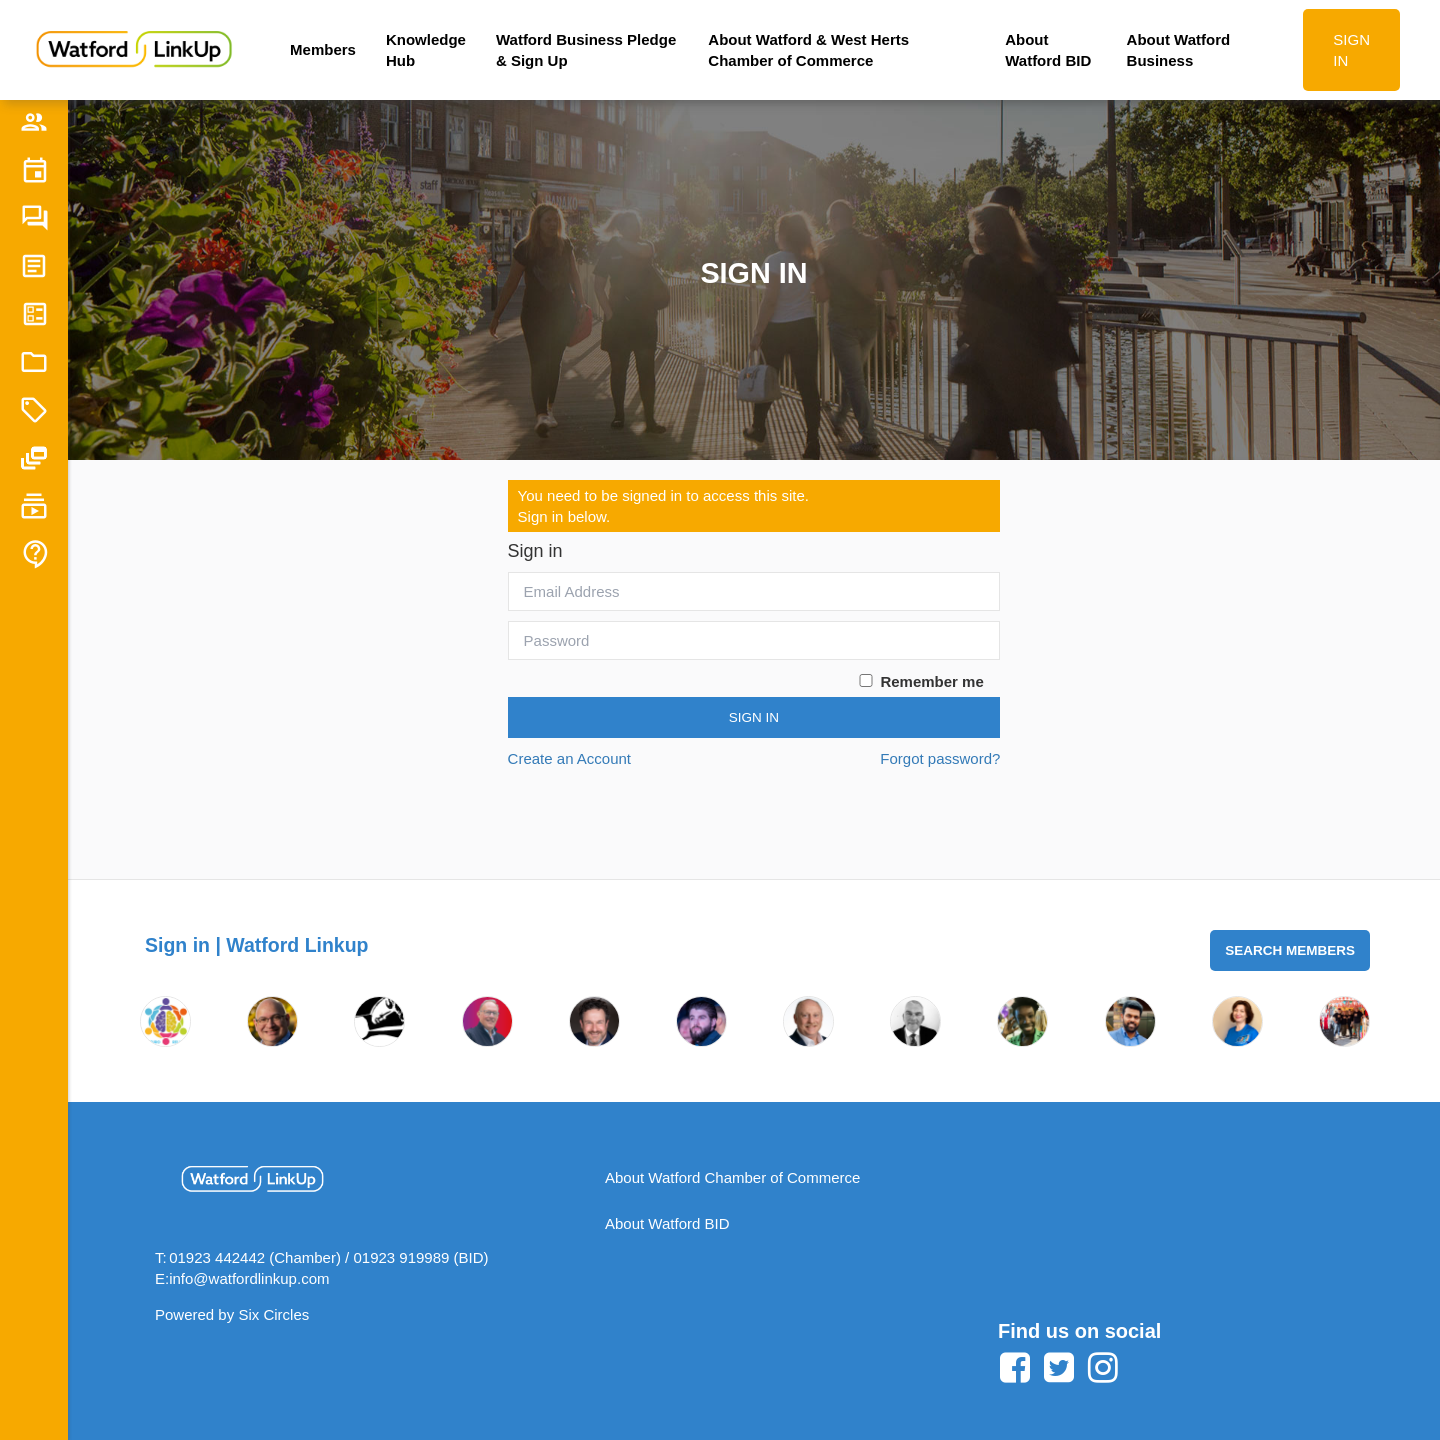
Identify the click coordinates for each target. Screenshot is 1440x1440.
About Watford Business (1179, 50)
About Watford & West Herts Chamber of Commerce (808, 50)
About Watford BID (1048, 50)
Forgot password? (940, 758)
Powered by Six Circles (232, 1314)
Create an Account (569, 758)
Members (323, 49)
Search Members (1290, 950)
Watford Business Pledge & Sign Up (586, 50)
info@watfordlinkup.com (249, 1278)
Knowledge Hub (426, 50)
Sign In (754, 717)
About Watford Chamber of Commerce (732, 1177)
